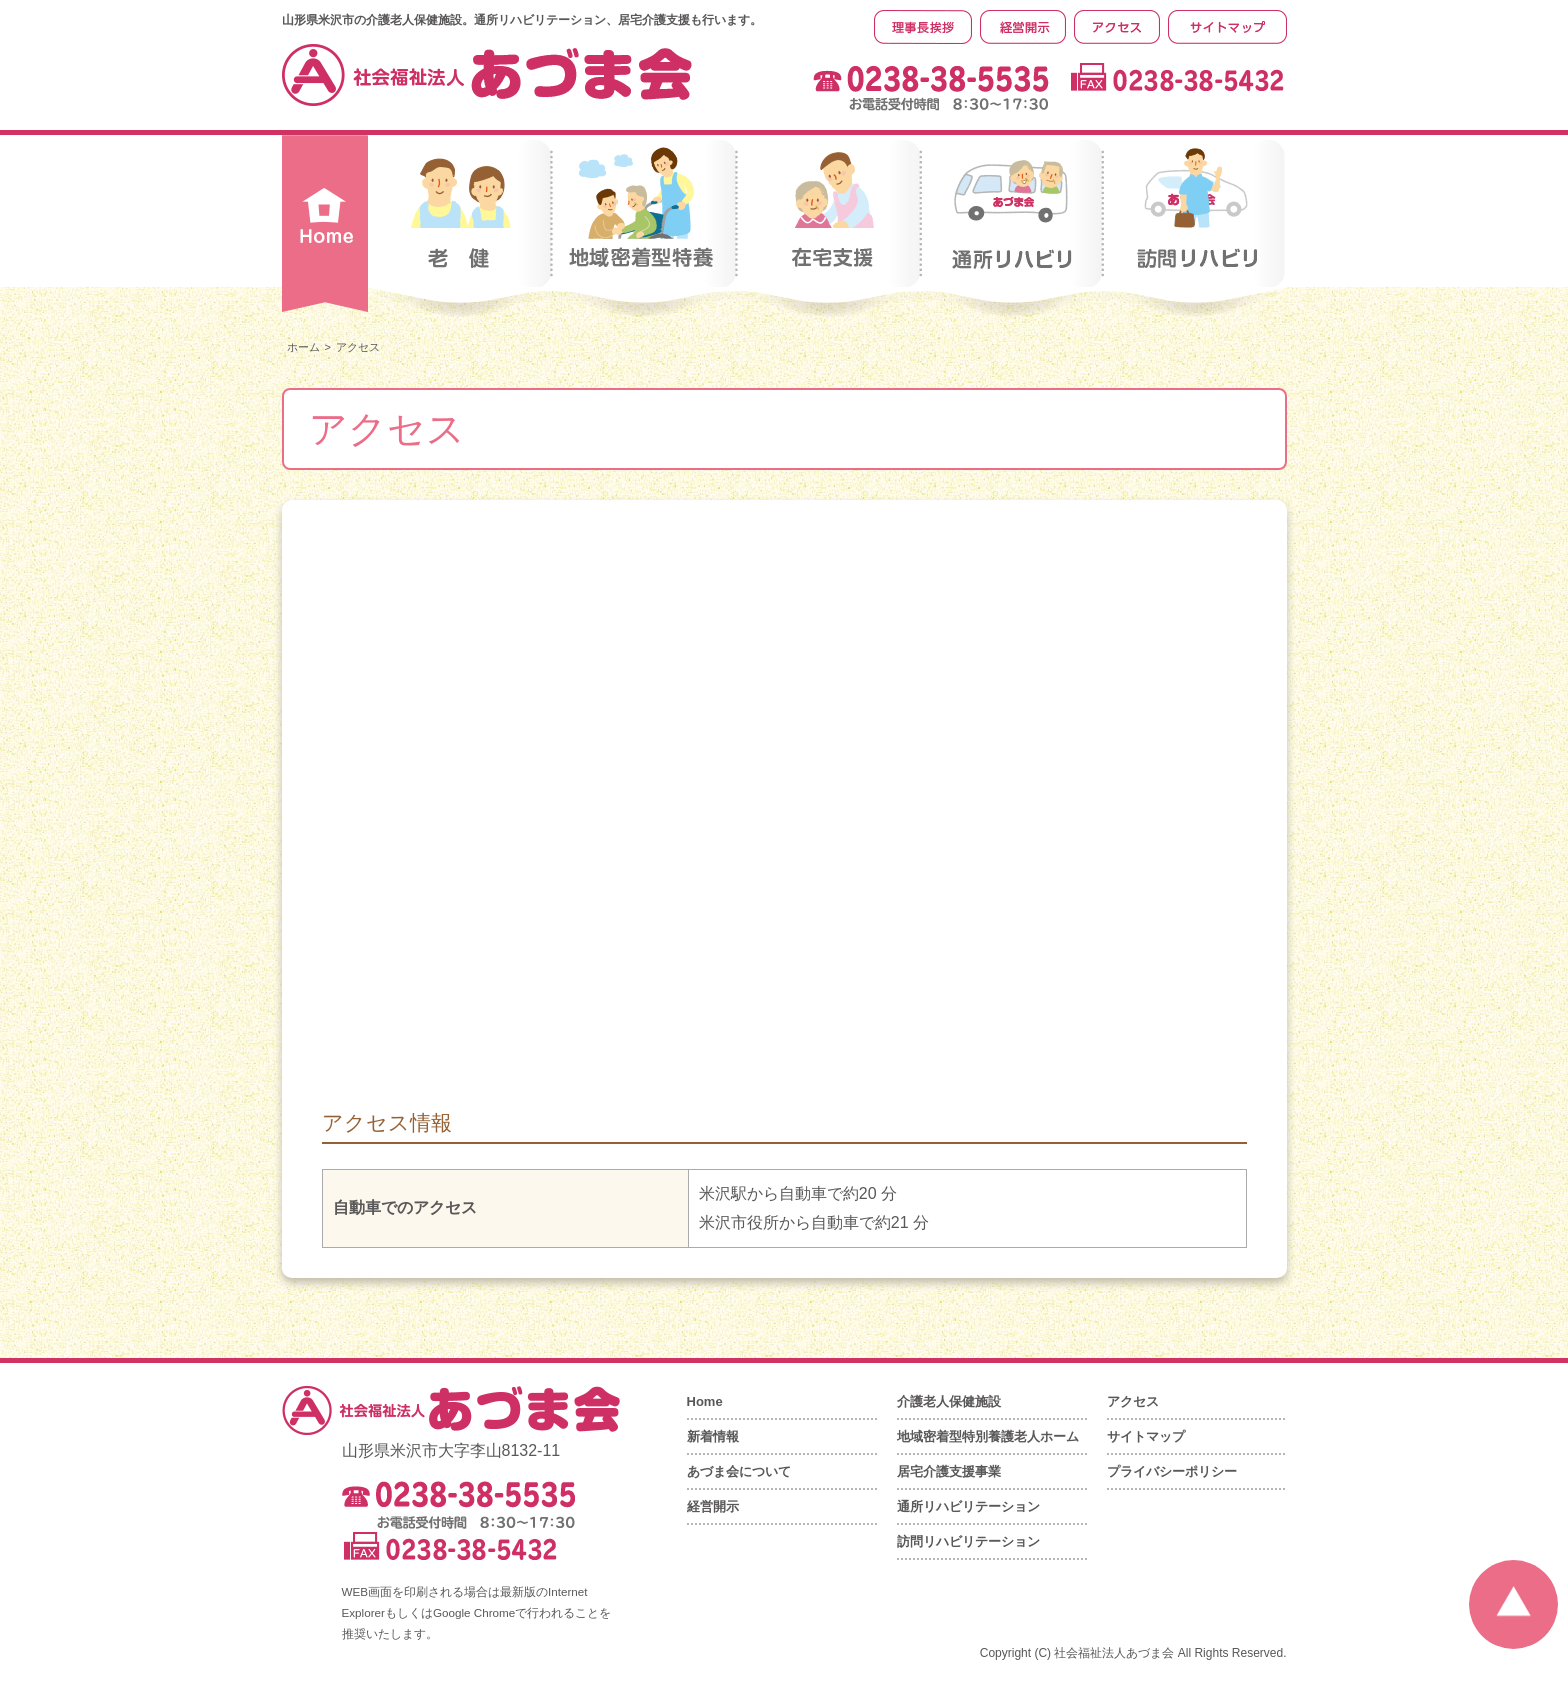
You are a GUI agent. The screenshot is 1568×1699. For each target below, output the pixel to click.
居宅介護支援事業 (949, 1471)
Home (705, 1401)
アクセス (1133, 1401)
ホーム (303, 347)
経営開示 (713, 1506)
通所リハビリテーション (968, 1506)
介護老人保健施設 (949, 1401)
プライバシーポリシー (1172, 1471)
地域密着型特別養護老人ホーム (988, 1436)
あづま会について (739, 1471)
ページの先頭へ (1513, 1604)
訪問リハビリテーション (968, 1541)
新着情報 (713, 1436)
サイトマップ (1146, 1436)
